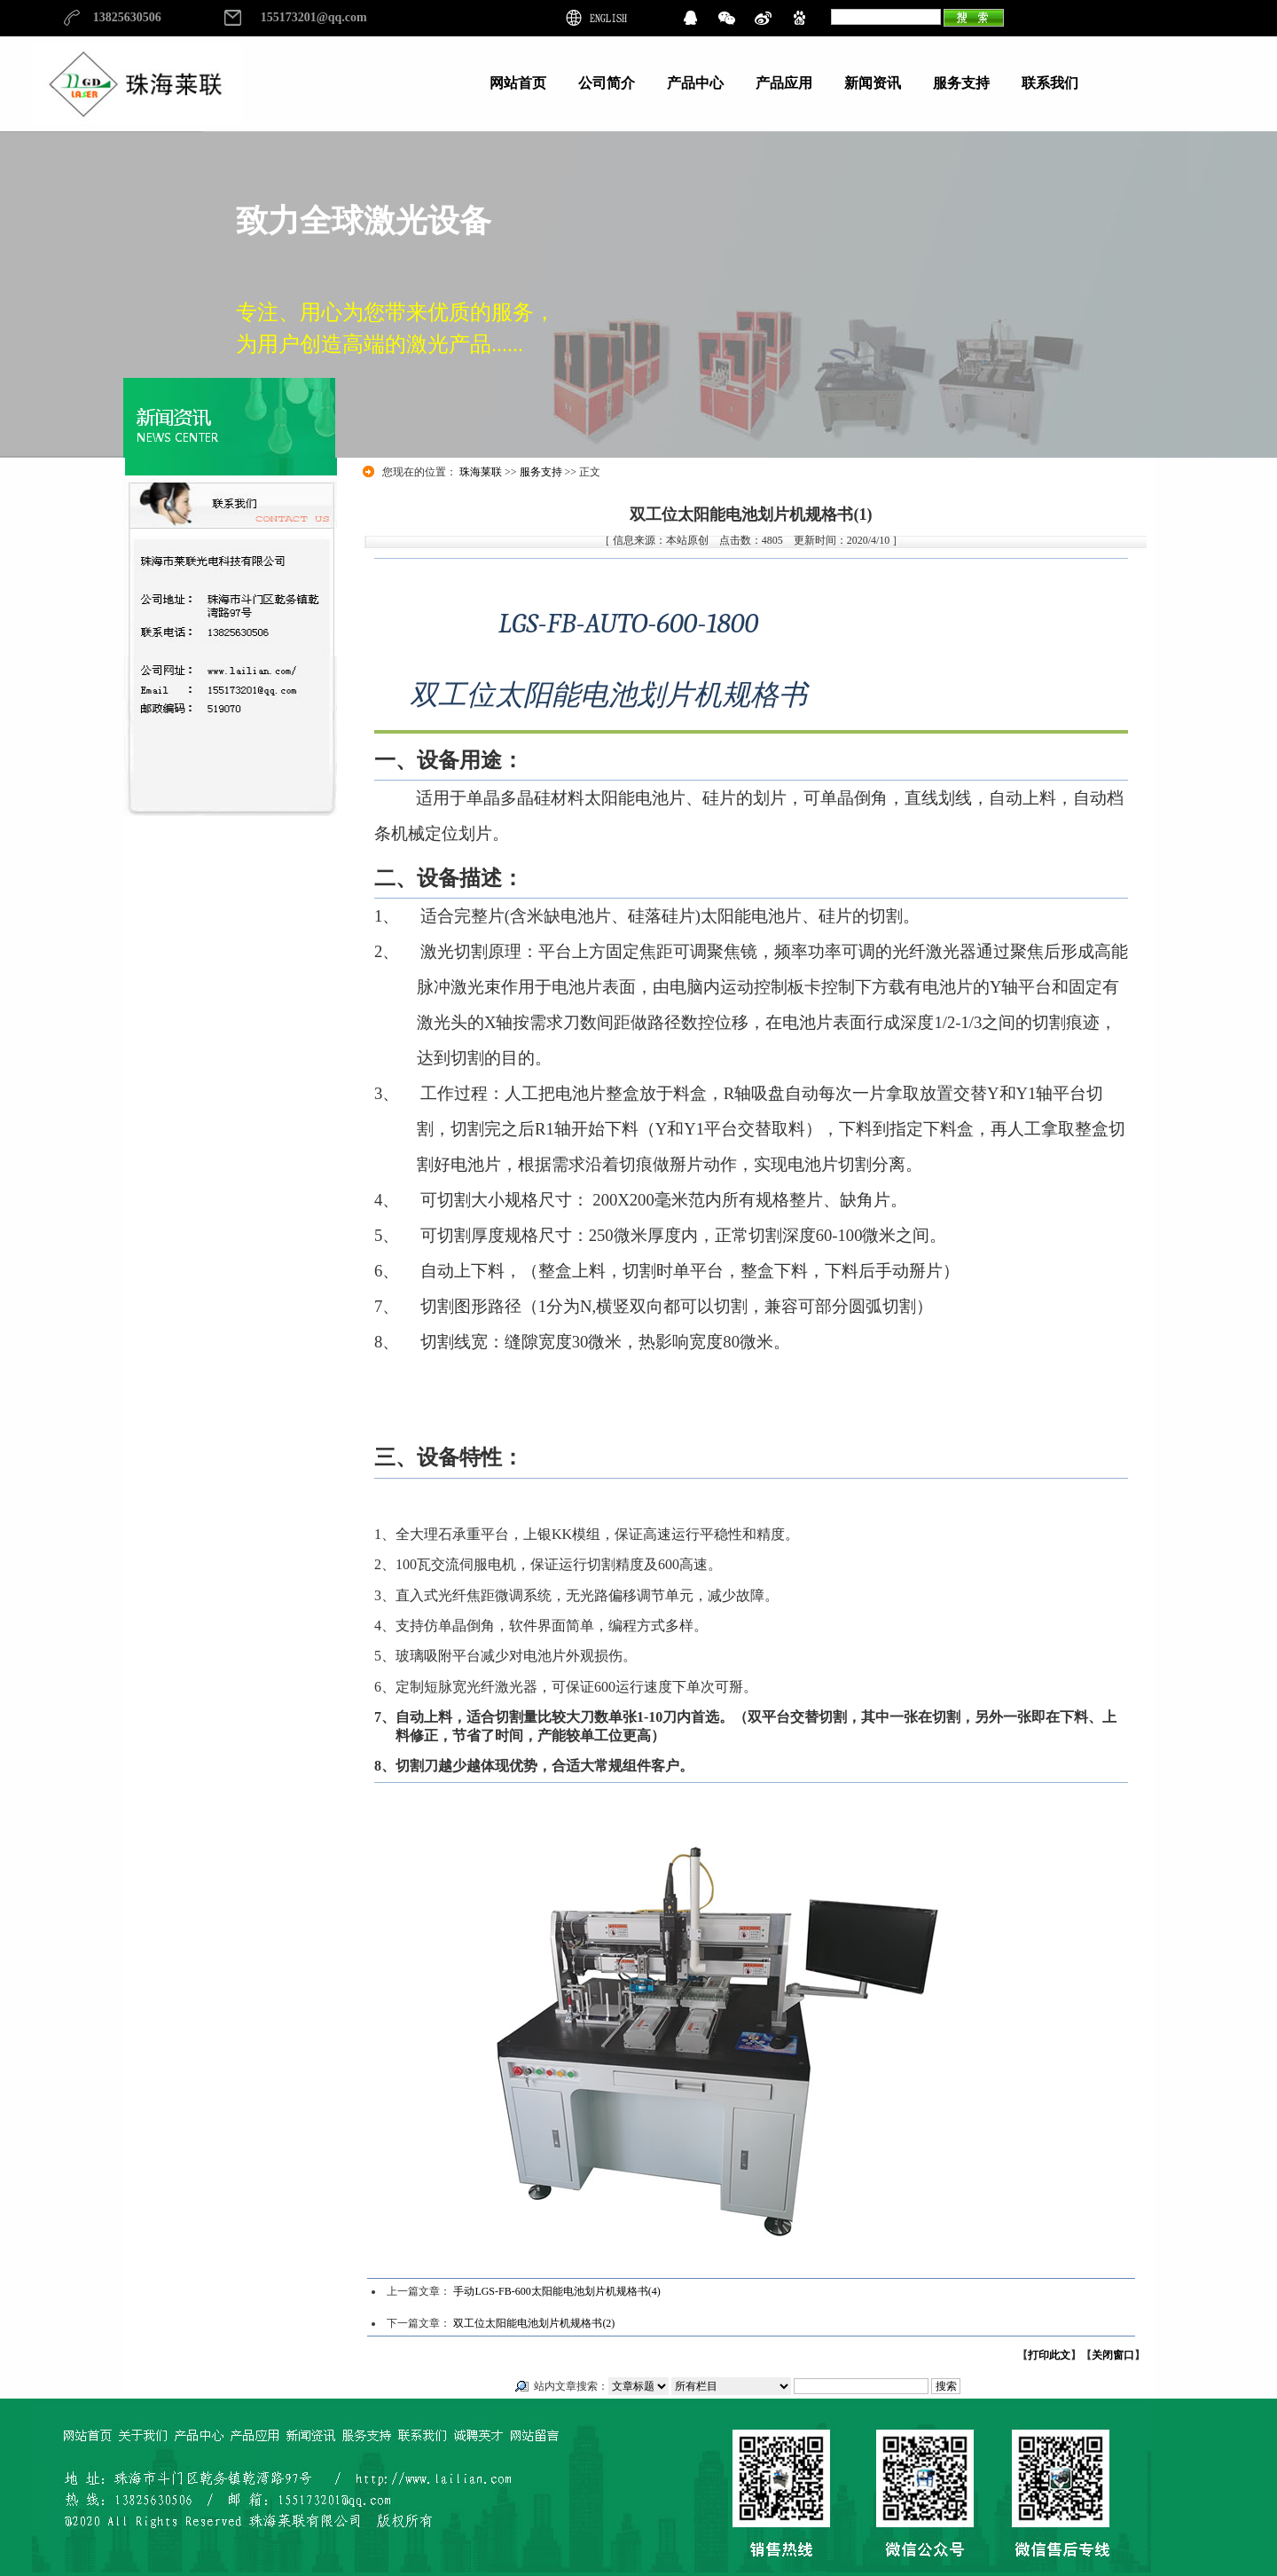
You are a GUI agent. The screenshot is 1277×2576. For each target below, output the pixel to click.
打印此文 (1049, 2355)
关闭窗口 (1113, 2355)
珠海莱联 (480, 472)
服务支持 (541, 472)
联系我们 (1050, 82)
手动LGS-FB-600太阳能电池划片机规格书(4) (556, 2291)
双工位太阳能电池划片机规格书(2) (534, 2323)
